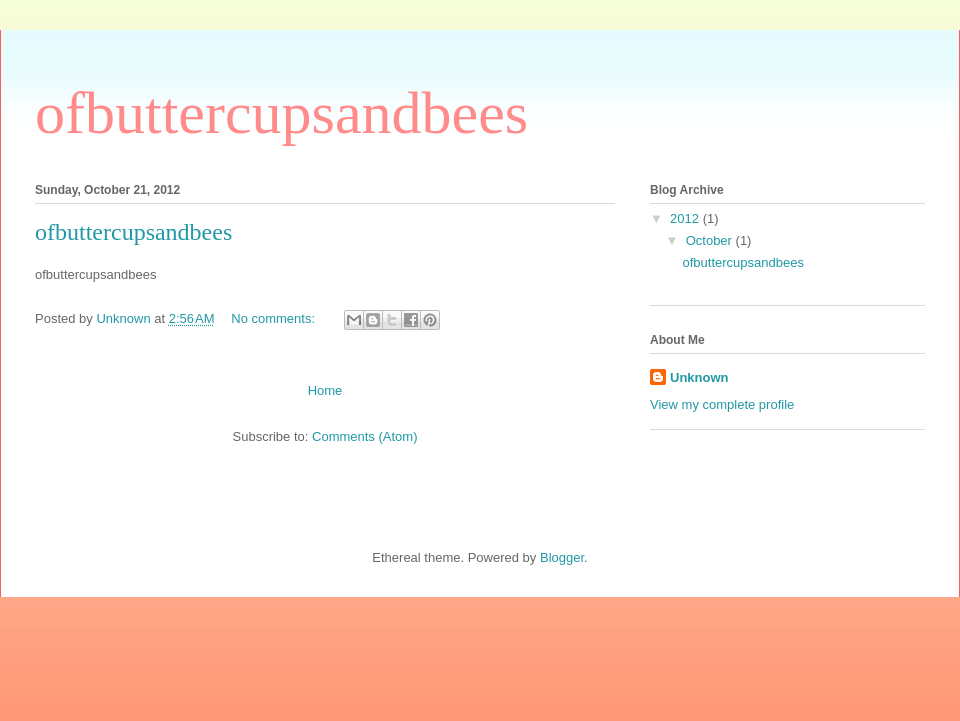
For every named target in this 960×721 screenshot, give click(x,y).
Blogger (562, 557)
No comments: (274, 318)
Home (325, 390)
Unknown (699, 377)
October (711, 240)
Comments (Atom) (364, 436)
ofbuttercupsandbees (133, 232)
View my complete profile (722, 404)
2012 (686, 218)
